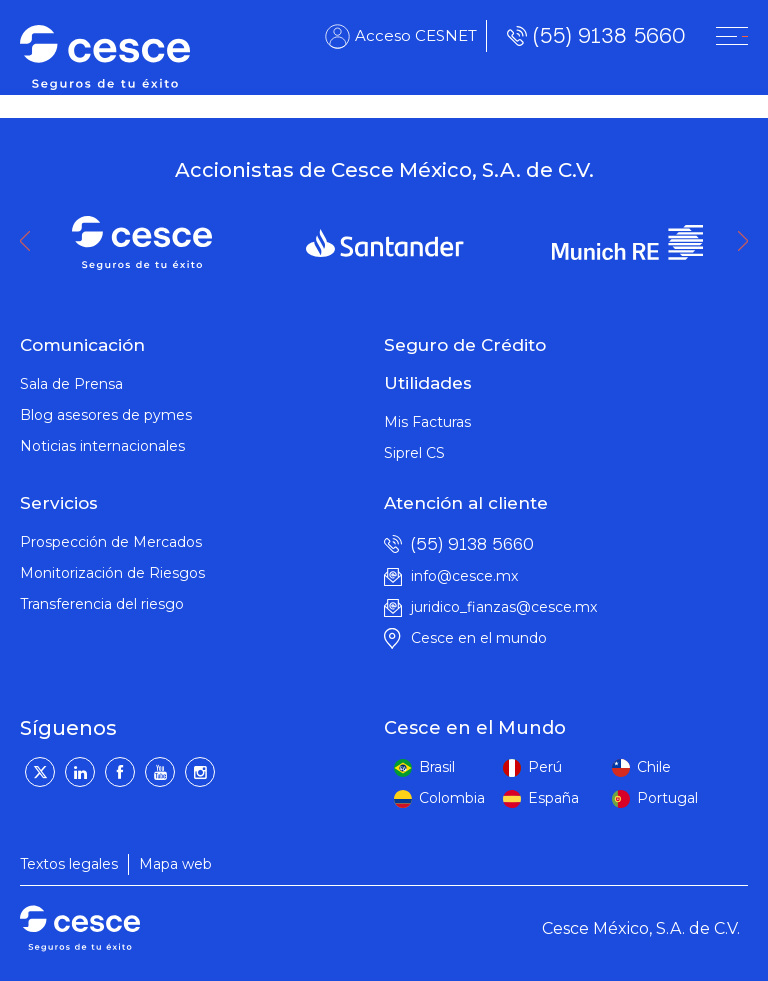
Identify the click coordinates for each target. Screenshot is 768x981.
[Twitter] (40, 772)
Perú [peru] (545, 767)
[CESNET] (732, 36)
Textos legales (69, 864)
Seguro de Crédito (465, 345)
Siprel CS (414, 453)
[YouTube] (160, 772)
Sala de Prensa (71, 384)
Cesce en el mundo (479, 638)
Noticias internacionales (102, 446)
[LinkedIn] (80, 772)
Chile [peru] (654, 767)
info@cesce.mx (464, 576)
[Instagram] (200, 772)
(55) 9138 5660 (609, 35)
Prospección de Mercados (111, 542)
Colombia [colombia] (452, 798)
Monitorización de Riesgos (112, 573)
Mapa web (175, 864)
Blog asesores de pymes (106, 415)
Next (748, 241)
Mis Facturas (427, 422)
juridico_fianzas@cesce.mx (504, 607)
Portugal (667, 798)
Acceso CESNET (416, 35)
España (553, 798)
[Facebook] (120, 772)
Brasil (437, 767)
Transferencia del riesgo (102, 604)
